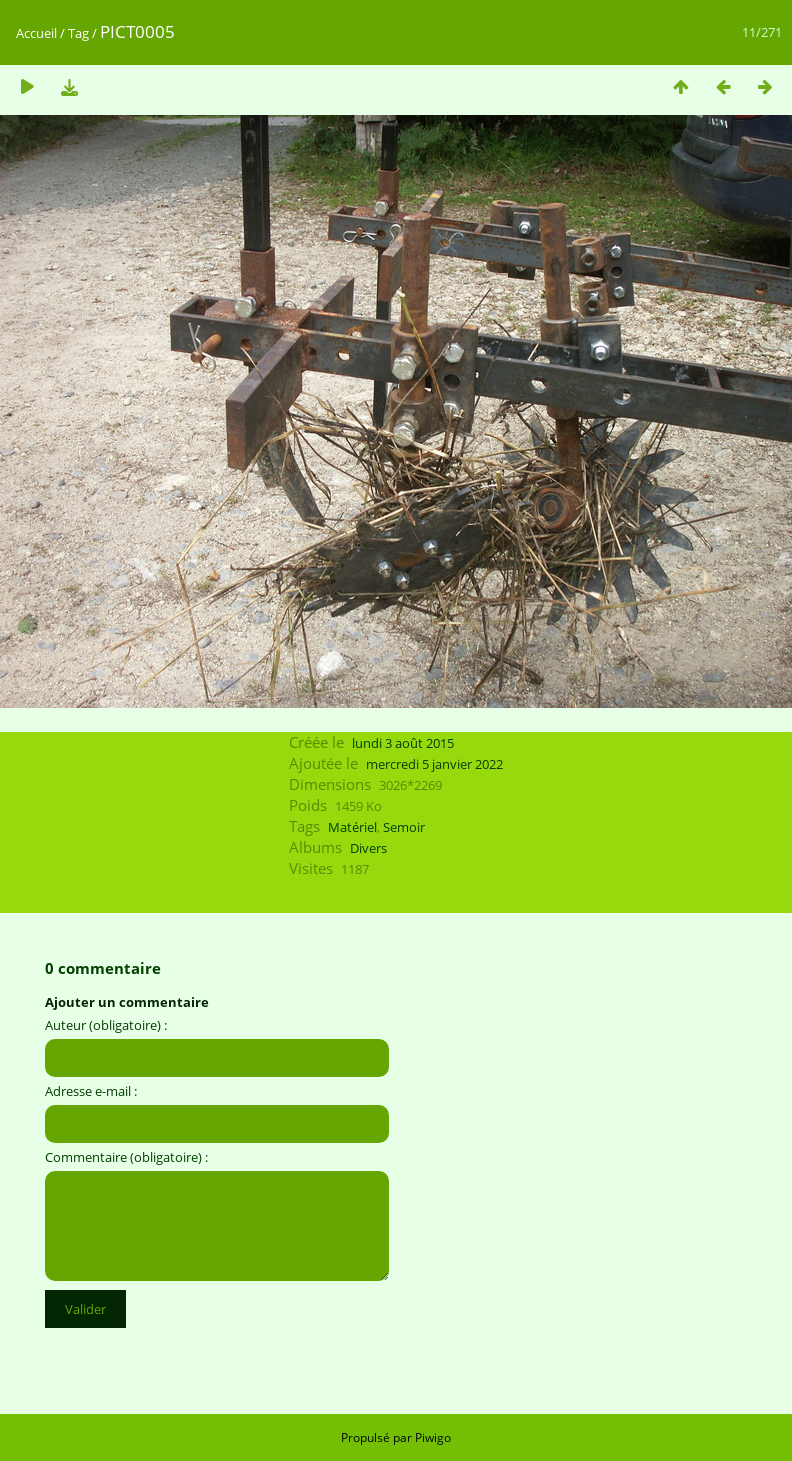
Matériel (352, 827)
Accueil (36, 33)
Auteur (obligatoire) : (106, 1025)
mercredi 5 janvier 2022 (434, 764)
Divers (368, 848)
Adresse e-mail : (91, 1091)
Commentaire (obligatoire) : (126, 1157)
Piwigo (433, 1437)
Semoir (404, 827)
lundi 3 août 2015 (403, 743)
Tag (78, 33)
